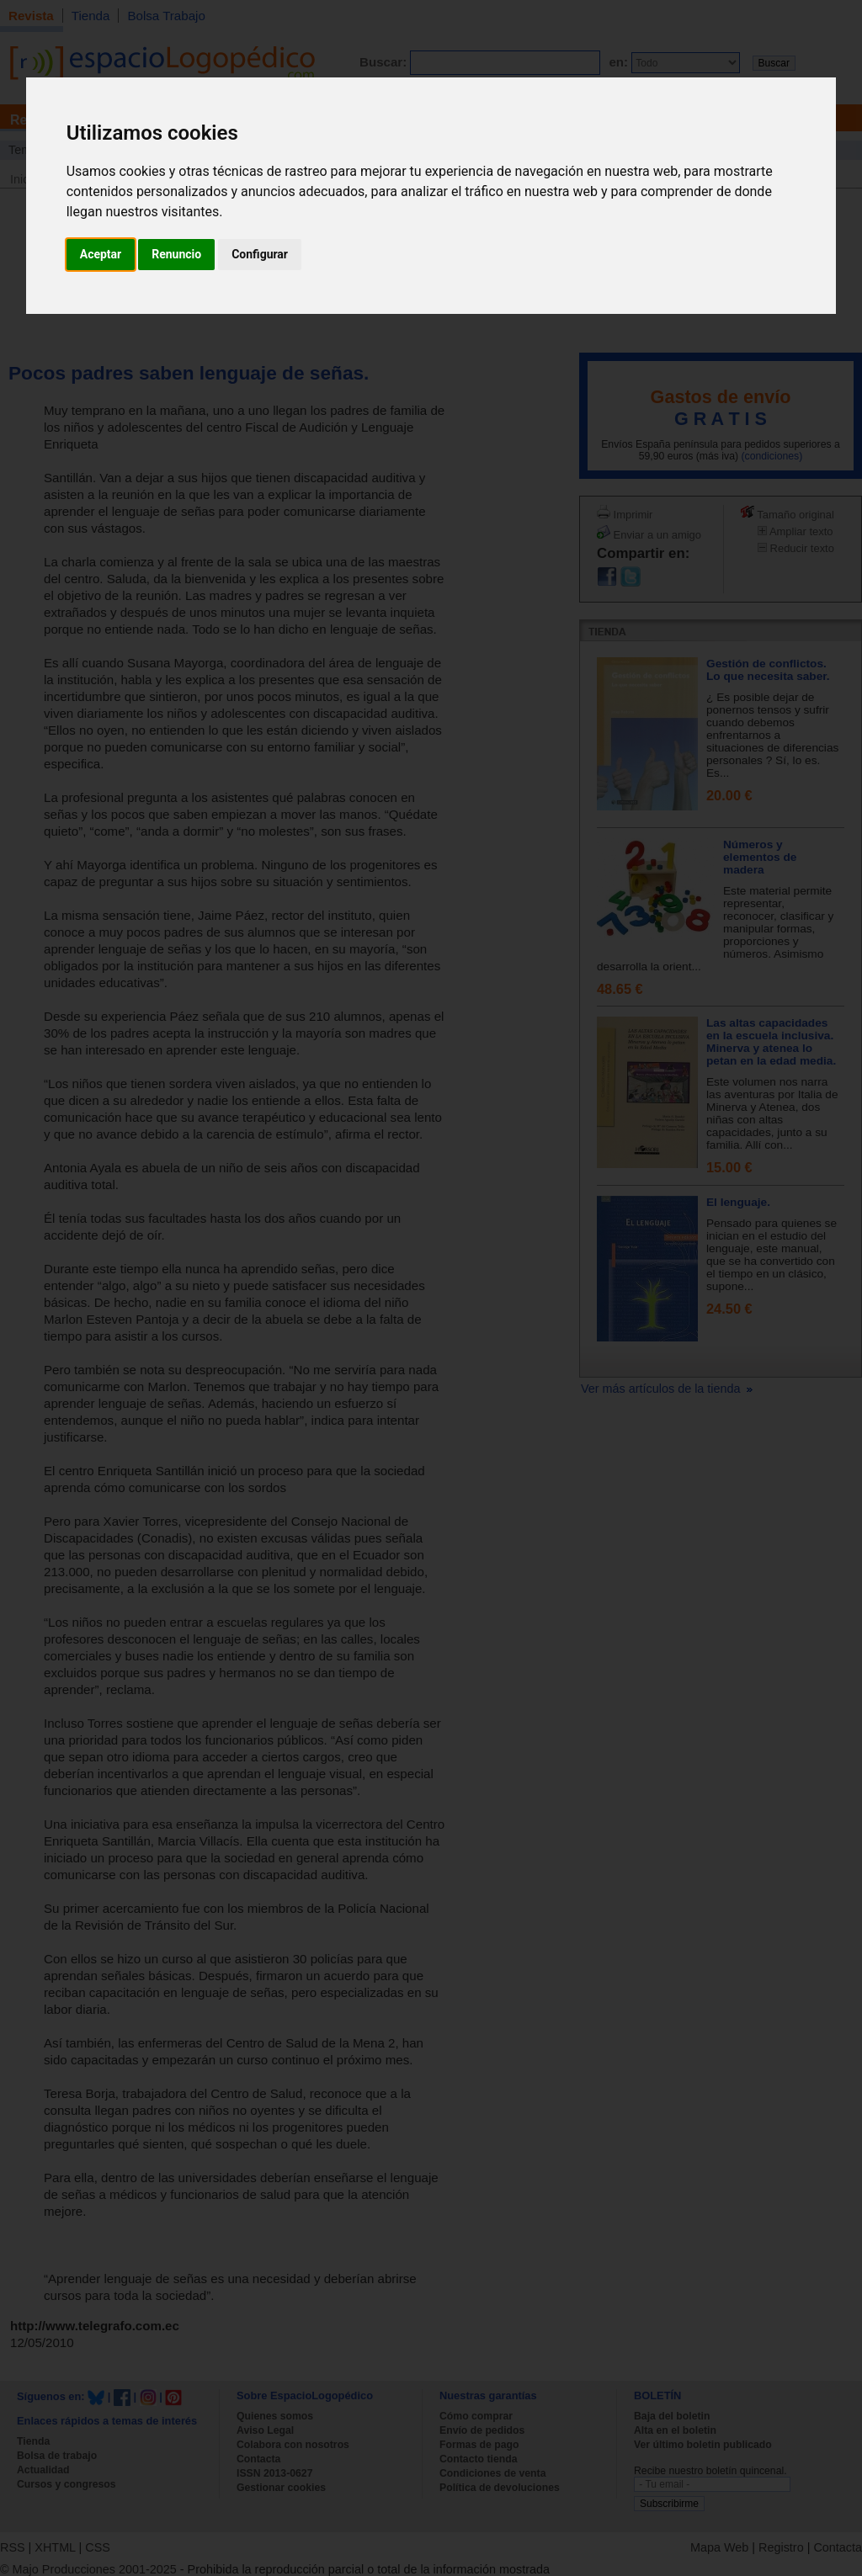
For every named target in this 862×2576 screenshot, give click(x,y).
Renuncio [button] (176, 254)
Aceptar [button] (101, 254)
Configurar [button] (259, 254)
